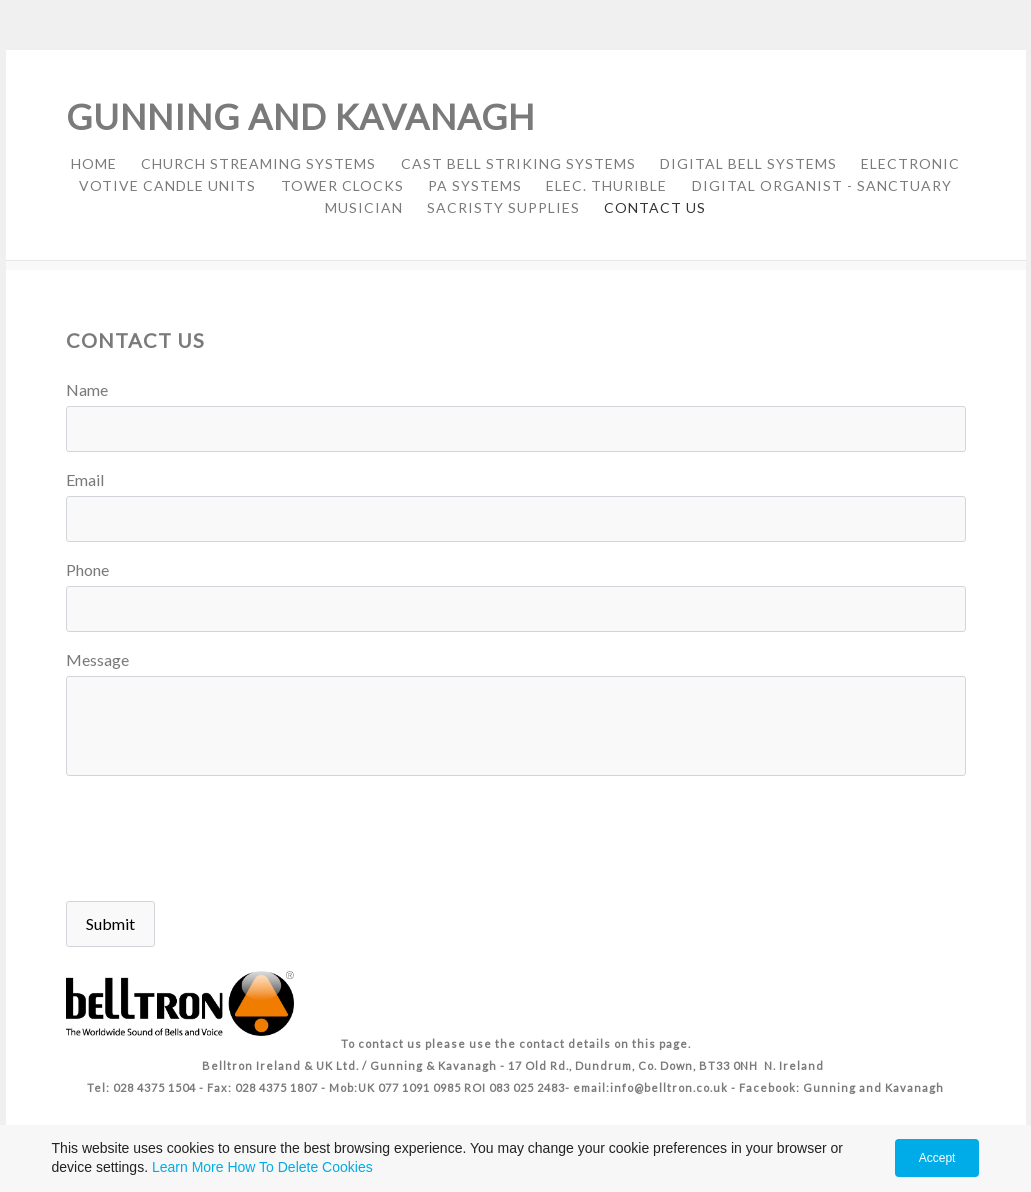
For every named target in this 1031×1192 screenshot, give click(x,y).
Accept (937, 1158)
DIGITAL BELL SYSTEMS (748, 163)
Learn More (188, 1167)
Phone (87, 569)
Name (87, 389)
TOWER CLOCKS (342, 185)
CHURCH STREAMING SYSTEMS (258, 163)
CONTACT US (655, 207)
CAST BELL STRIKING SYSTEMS (518, 163)
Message (97, 659)
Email (85, 479)
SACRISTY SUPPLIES (503, 207)
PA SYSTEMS (475, 185)
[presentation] (218, 841)
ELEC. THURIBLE (606, 185)
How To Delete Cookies (299, 1167)
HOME (94, 163)
